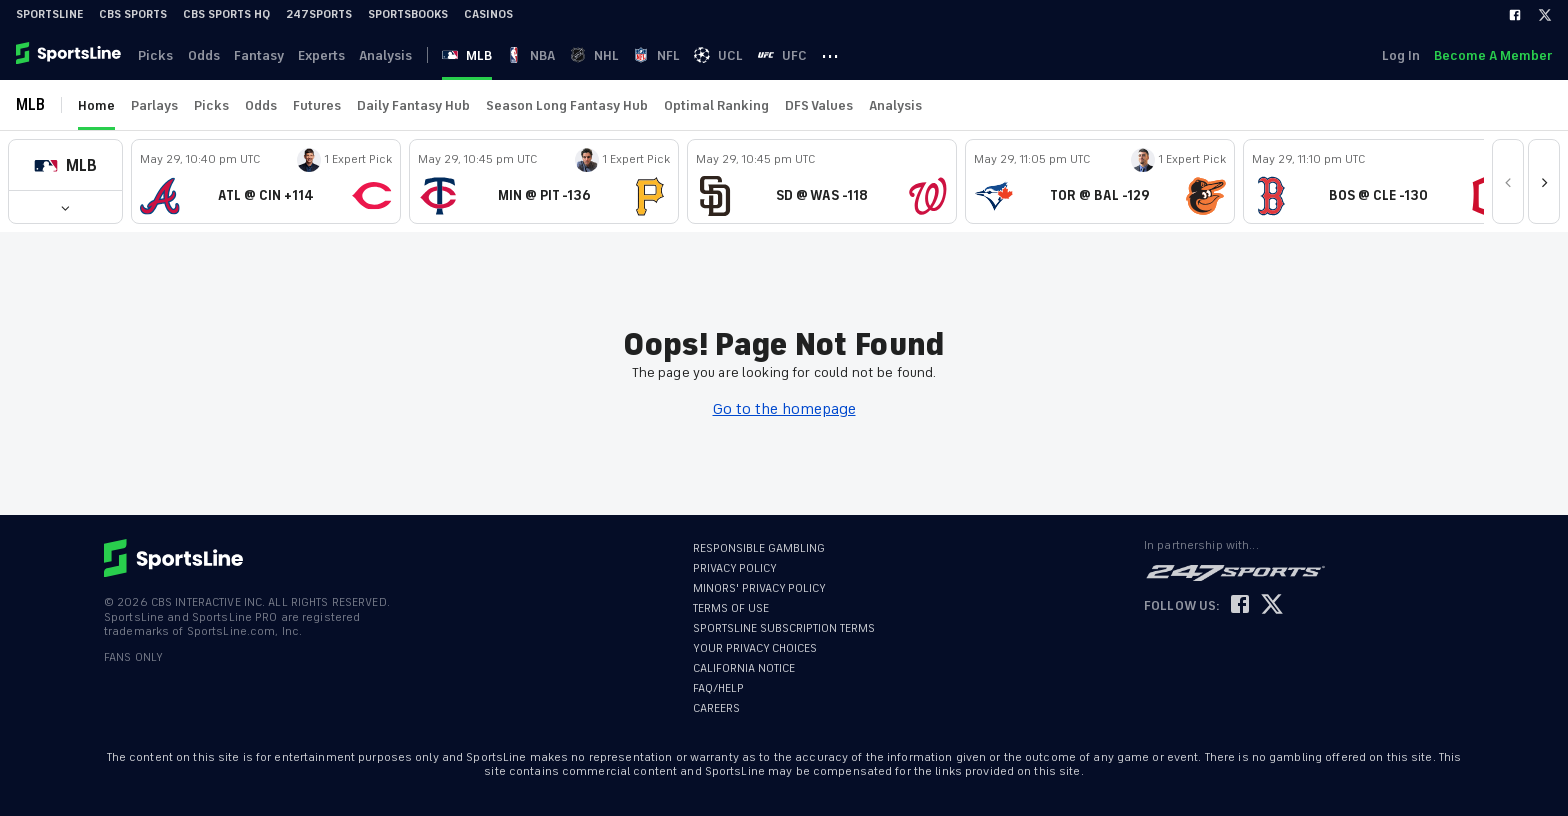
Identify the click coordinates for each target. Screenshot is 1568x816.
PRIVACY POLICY (735, 568)
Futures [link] (317, 105)
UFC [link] (802, 55)
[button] (65, 165)
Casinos (488, 14)
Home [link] (96, 105)
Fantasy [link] (264, 55)
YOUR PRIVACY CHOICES (755, 648)
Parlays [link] (154, 105)
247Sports (319, 14)
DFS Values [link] (819, 105)
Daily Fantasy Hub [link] (413, 105)
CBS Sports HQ (226, 14)
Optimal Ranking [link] (716, 105)
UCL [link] (737, 55)
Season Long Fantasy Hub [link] (567, 105)
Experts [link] (328, 55)
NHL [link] (609, 55)
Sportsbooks (408, 14)
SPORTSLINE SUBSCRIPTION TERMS (784, 628)
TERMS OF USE (731, 608)
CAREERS (716, 708)
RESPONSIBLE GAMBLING (759, 548)
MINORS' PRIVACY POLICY (759, 588)
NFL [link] (673, 55)
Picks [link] (157, 55)
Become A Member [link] (1493, 55)
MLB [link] (479, 55)
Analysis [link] (394, 55)
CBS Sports (133, 14)
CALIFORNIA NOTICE (744, 668)
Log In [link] (1399, 55)
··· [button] (852, 55)
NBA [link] (544, 55)
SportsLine (49, 14)
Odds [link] (207, 55)
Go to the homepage (784, 409)
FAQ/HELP (718, 688)
